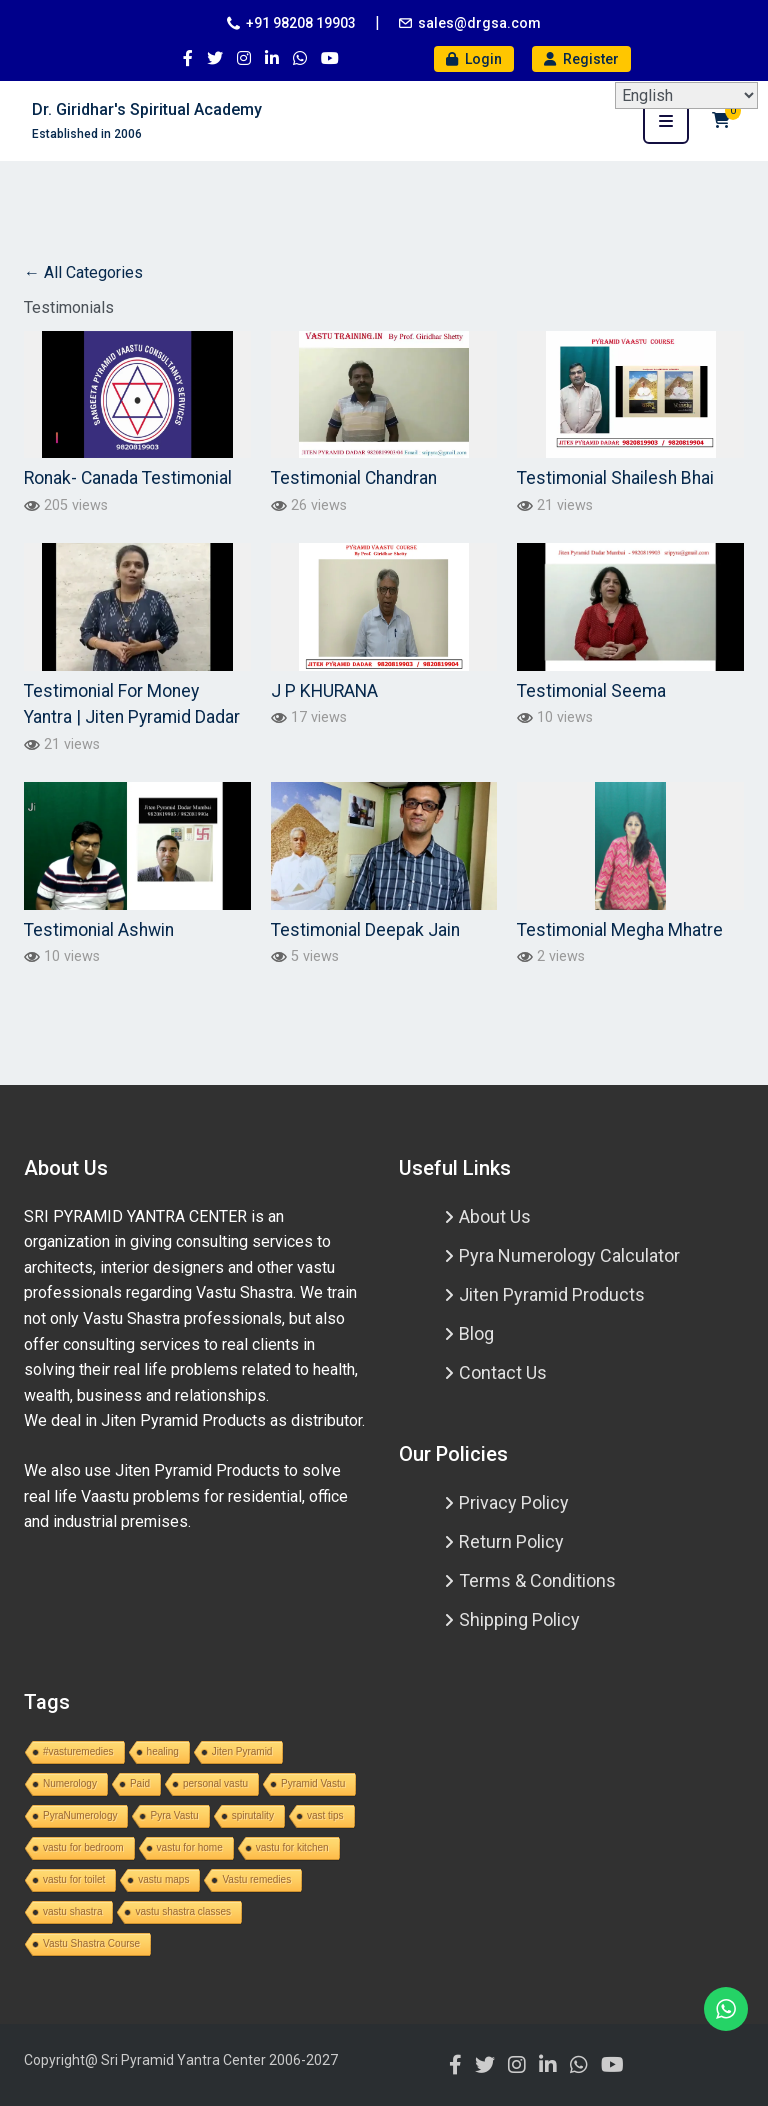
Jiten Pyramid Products (552, 1294)
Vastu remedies (256, 1879)
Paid (140, 1783)
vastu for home (190, 1847)
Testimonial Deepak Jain (365, 930)
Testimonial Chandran (354, 478)
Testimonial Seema (591, 691)
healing (163, 1751)
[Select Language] (686, 95)
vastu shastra (72, 1911)
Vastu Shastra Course (91, 1943)
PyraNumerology (80, 1815)
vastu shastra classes (183, 1911)
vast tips (325, 1815)
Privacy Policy (514, 1502)
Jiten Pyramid (242, 1751)
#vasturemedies (78, 1751)
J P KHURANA (324, 691)
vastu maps (163, 1879)
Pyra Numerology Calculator (569, 1255)
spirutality (253, 1815)
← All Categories (83, 272)
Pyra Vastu (174, 1815)
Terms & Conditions (537, 1580)
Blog (476, 1333)
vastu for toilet (74, 1879)
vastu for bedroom (83, 1847)
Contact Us (503, 1372)
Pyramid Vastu (313, 1783)
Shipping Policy (519, 1619)
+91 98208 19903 (301, 23)
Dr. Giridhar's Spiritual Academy (147, 109)
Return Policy (511, 1541)
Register (581, 59)
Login (474, 59)
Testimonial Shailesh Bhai (615, 478)
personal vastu (215, 1783)
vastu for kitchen (292, 1847)
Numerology (70, 1783)
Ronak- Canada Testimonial (128, 478)
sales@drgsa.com (479, 23)
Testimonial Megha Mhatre (620, 930)
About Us (495, 1216)
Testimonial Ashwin (99, 930)
